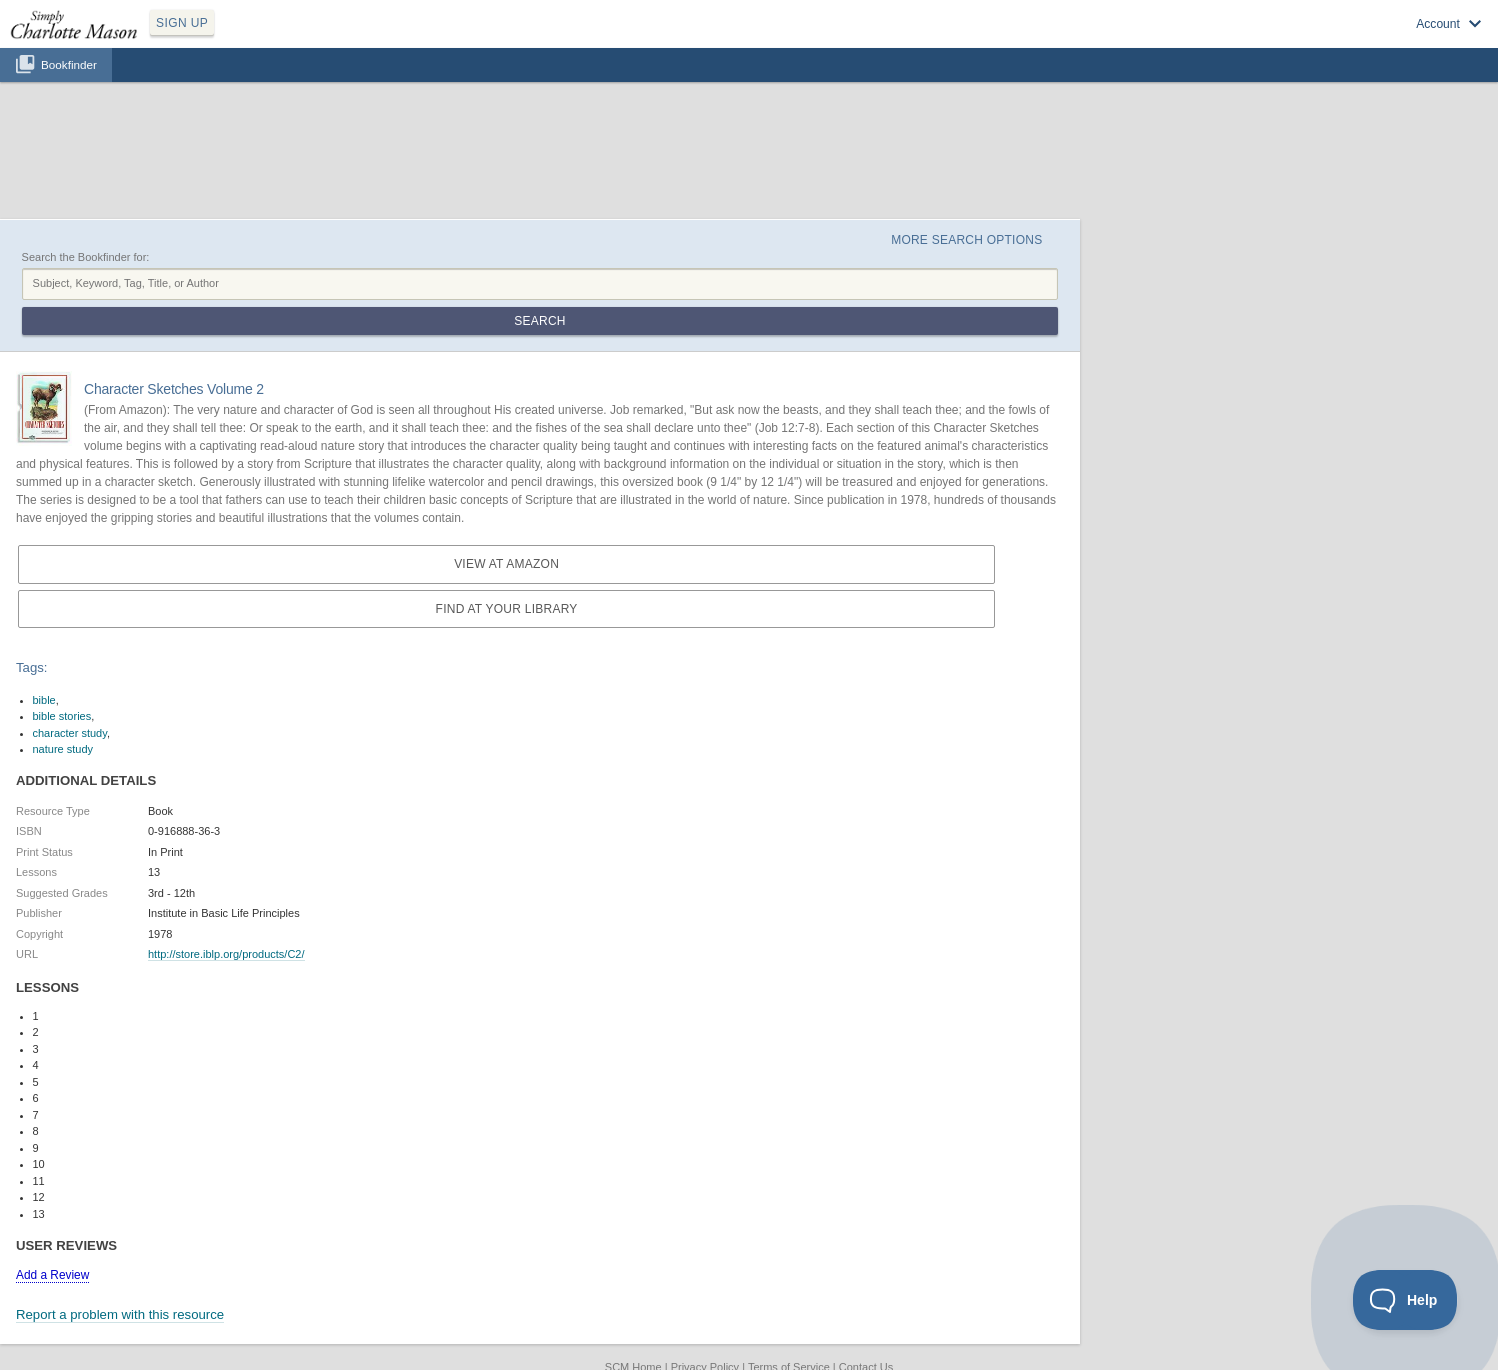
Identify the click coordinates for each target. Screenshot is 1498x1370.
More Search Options (966, 240)
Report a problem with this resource (120, 1314)
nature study (63, 749)
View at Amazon (506, 564)
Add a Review (52, 1275)
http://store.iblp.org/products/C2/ (226, 954)
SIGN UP (182, 23)
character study (70, 733)
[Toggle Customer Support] (1405, 1300)
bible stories (62, 716)
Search (539, 321)
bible (44, 700)
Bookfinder (69, 64)
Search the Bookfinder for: (86, 257)
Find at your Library (507, 609)
